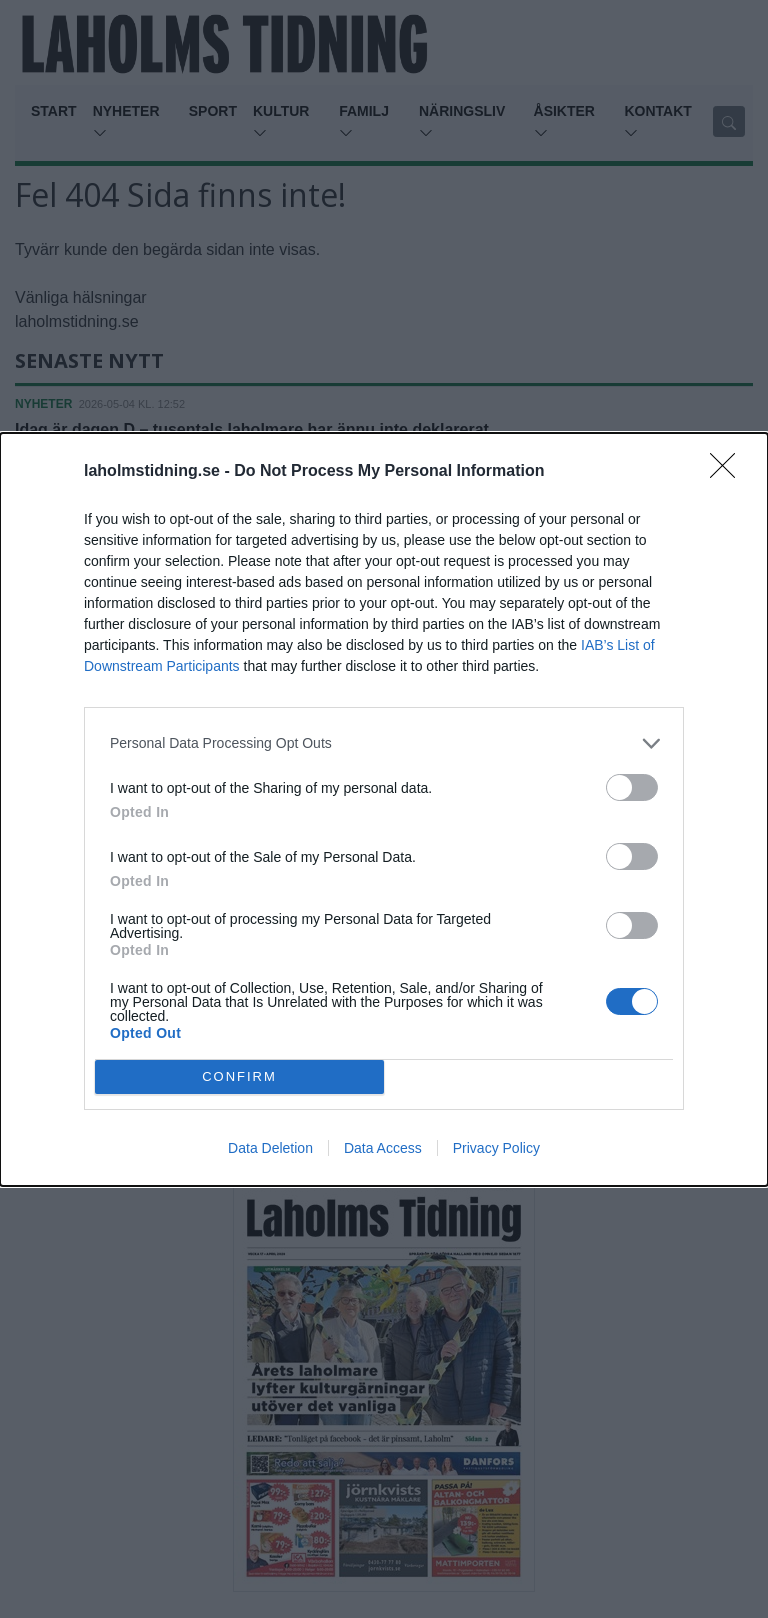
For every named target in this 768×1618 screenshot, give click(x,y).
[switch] (632, 787)
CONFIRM (239, 1076)
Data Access (383, 1148)
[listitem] (384, 743)
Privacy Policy (496, 1148)
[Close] (729, 472)
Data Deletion (270, 1148)
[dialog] (384, 809)
